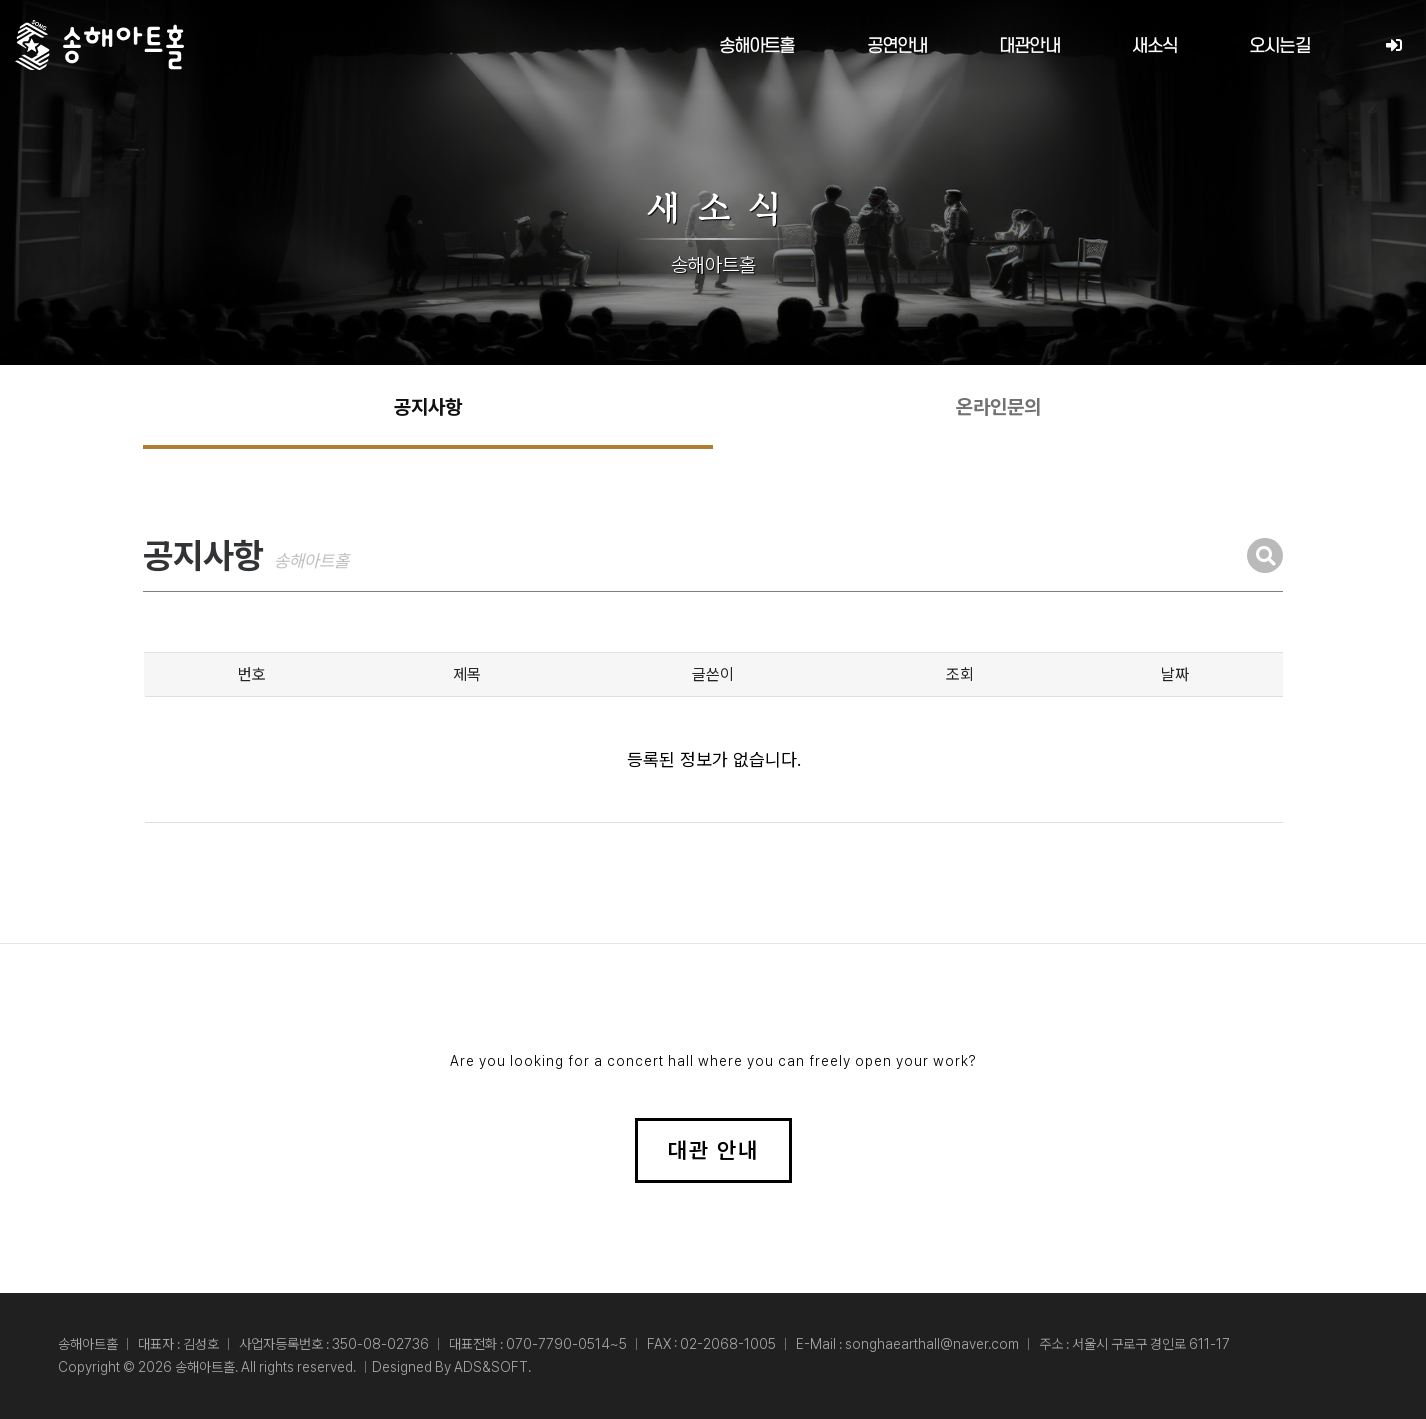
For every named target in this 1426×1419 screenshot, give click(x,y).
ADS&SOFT (491, 1367)
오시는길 (1279, 46)
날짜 (1175, 674)
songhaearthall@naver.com (932, 1344)
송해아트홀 (757, 46)
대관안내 (1029, 46)
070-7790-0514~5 (566, 1344)
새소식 (1154, 46)
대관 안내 (713, 1150)
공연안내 (897, 46)
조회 (960, 674)
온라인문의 (998, 407)
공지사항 (428, 407)
